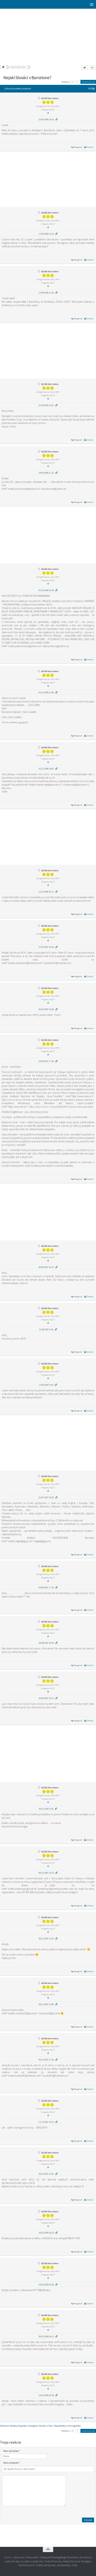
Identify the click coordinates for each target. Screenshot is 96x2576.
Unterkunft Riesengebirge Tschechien (59, 2557)
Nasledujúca (88, 82)
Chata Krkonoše (52, 2561)
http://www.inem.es (12, 1099)
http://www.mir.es (38, 1106)
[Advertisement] (48, 34)
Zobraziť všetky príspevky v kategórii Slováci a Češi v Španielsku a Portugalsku (40, 2425)
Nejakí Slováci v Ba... (18, 67)
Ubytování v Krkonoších (26, 2557)
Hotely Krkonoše (71, 2561)
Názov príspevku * (11, 2462)
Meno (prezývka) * (11, 2450)
